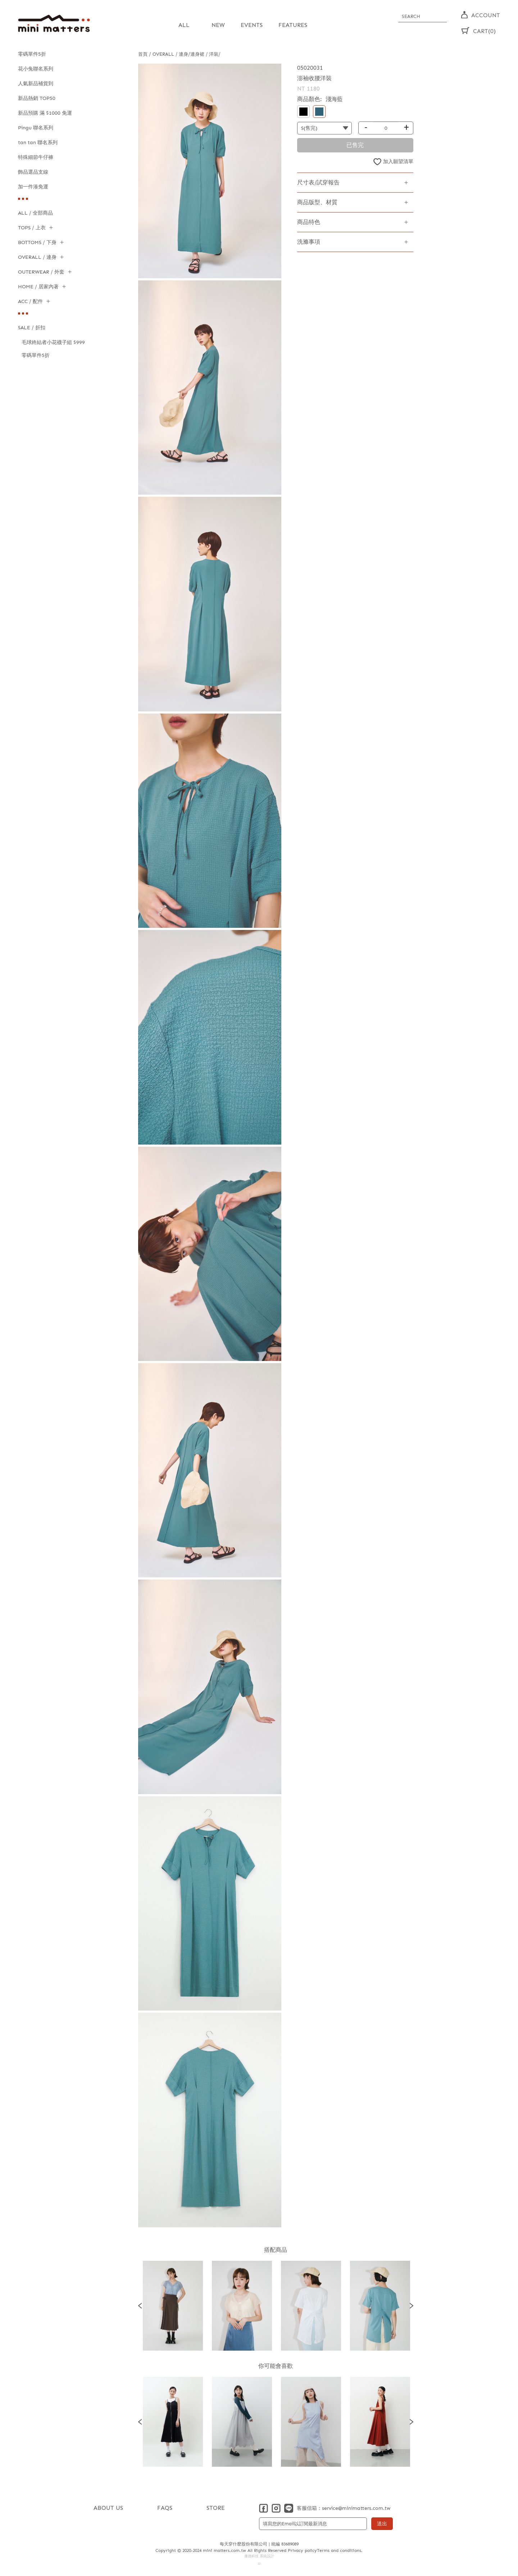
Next (411, 2305)
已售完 (355, 144)
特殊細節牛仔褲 (35, 157)
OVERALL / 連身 (37, 257)
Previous (140, 2305)
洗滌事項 (308, 241)
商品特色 (308, 221)
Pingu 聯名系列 (35, 128)
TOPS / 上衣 (32, 228)
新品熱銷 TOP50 (36, 98)
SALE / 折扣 (31, 328)
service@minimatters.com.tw (356, 2508)
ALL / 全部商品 (35, 213)
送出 (382, 2523)
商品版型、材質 (317, 201)
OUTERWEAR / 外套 (41, 272)
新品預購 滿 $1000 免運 (45, 113)
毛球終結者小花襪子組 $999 (53, 342)
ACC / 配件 (30, 301)
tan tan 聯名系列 (38, 142)
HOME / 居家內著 (38, 287)
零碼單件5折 (32, 54)
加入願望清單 (398, 161)
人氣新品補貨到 (35, 84)
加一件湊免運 (33, 187)
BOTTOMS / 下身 (37, 242)
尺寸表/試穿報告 (318, 182)
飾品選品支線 (33, 172)
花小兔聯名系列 (35, 69)
